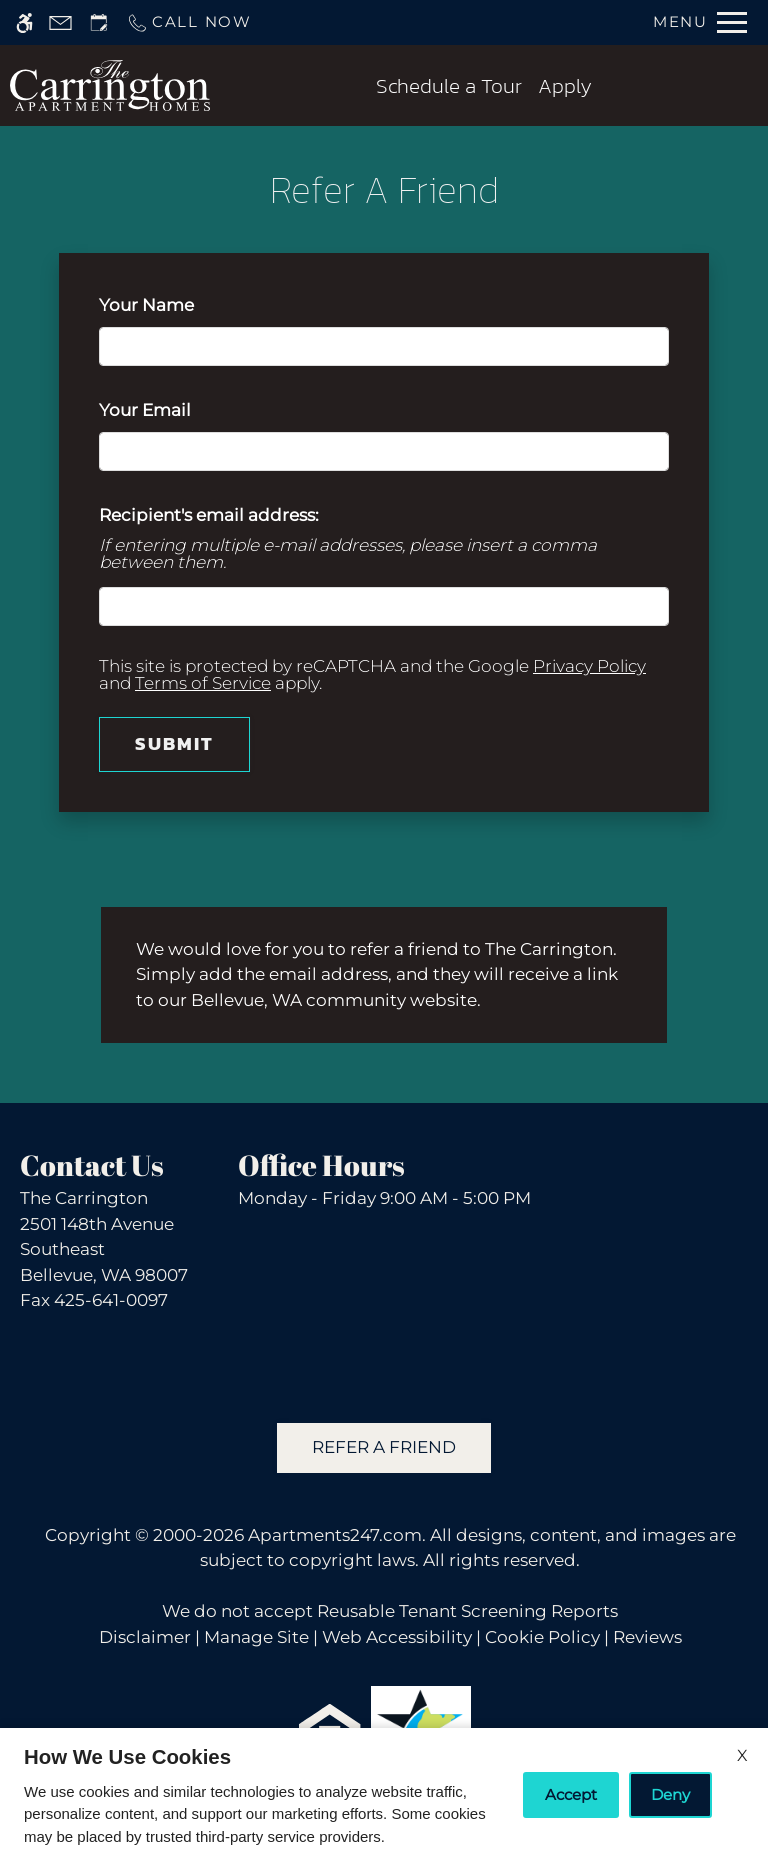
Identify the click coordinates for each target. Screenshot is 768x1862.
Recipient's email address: (209, 515)
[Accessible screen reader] (24, 22)
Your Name (183, 305)
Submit (174, 743)
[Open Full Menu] (700, 22)
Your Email (182, 410)
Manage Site (256, 1637)
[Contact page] (60, 22)
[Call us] (189, 22)
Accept (571, 1794)
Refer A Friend (384, 1447)
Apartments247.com (335, 1535)
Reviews (647, 1637)
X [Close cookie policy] (742, 1755)
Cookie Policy (542, 1637)
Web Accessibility (397, 1637)
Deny (670, 1794)
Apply (565, 85)
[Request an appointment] (99, 22)
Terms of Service (203, 683)
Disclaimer (145, 1637)
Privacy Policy (589, 666)
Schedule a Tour (449, 85)
